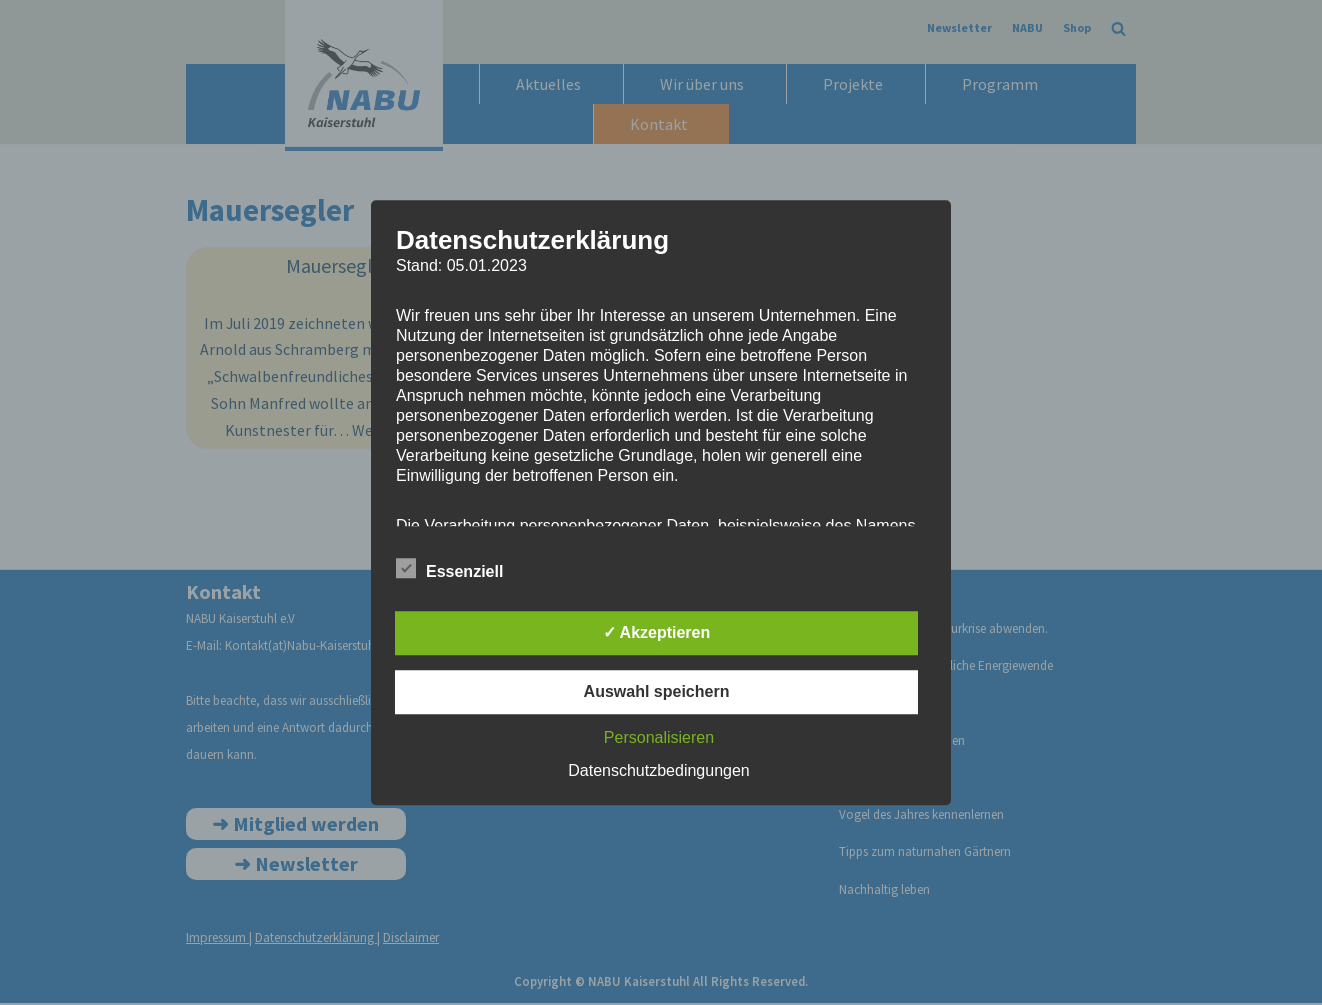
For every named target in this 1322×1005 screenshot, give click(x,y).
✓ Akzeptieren (657, 632)
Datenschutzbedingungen (658, 770)
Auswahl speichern (657, 691)
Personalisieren (659, 737)
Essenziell (449, 568)
